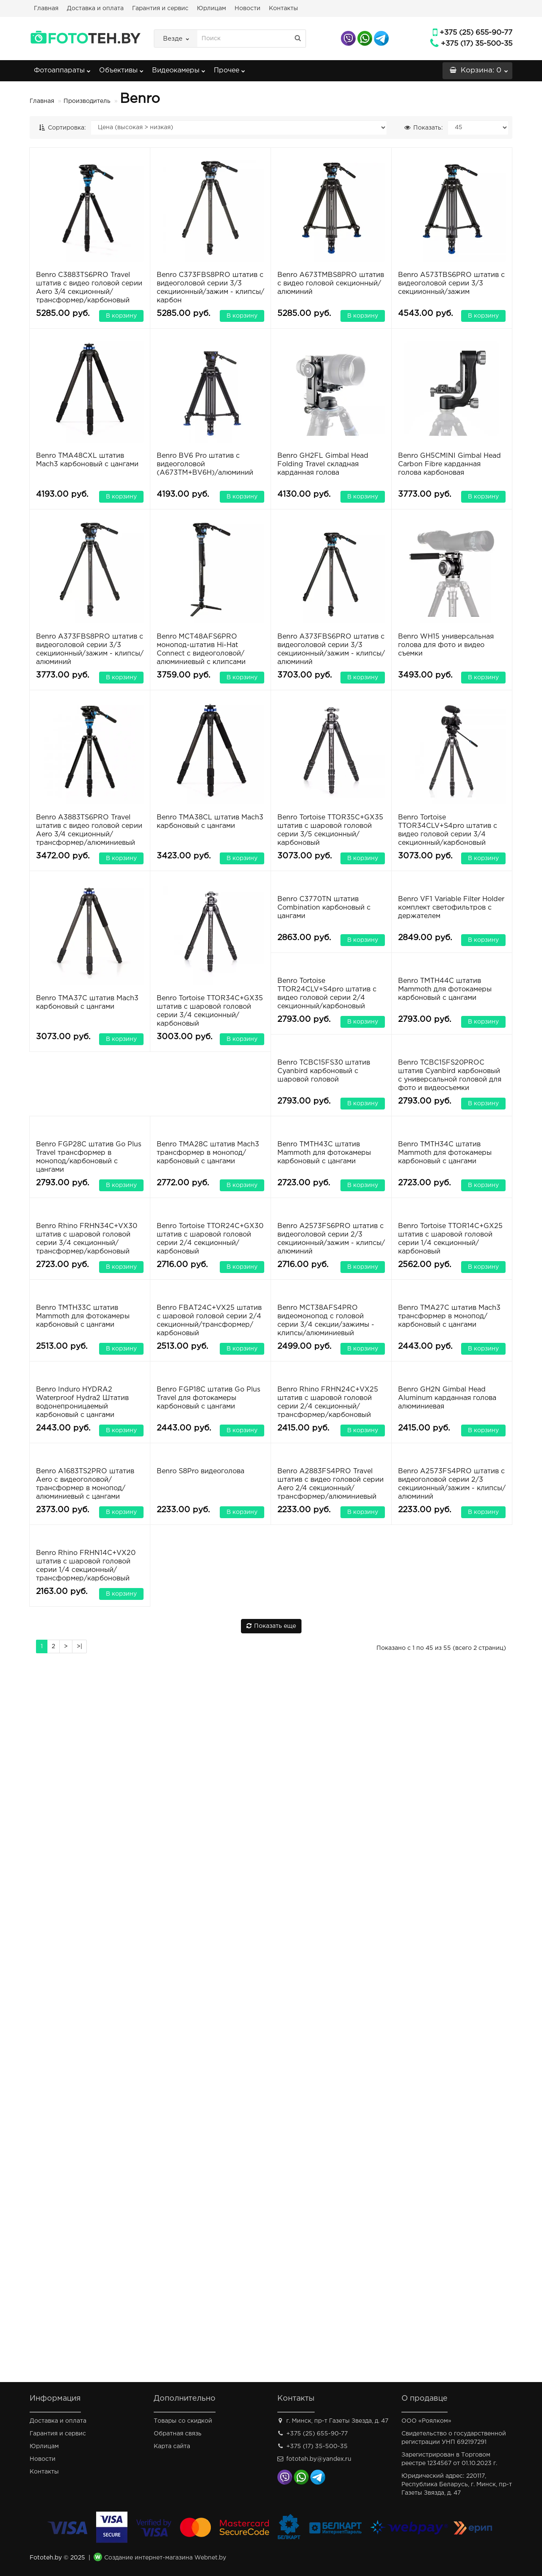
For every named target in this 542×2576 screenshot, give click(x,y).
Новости (247, 8)
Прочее (229, 68)
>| (79, 2357)
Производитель (87, 101)
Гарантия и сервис (160, 8)
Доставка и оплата (95, 8)
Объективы (121, 68)
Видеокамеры (178, 68)
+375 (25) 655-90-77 (476, 33)
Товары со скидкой (183, 2421)
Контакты (283, 8)
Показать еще (271, 2337)
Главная (46, 8)
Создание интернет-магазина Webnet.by (165, 2557)
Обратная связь (178, 2433)
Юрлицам (211, 8)
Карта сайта (172, 2446)
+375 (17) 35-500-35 (476, 44)
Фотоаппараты (62, 68)
